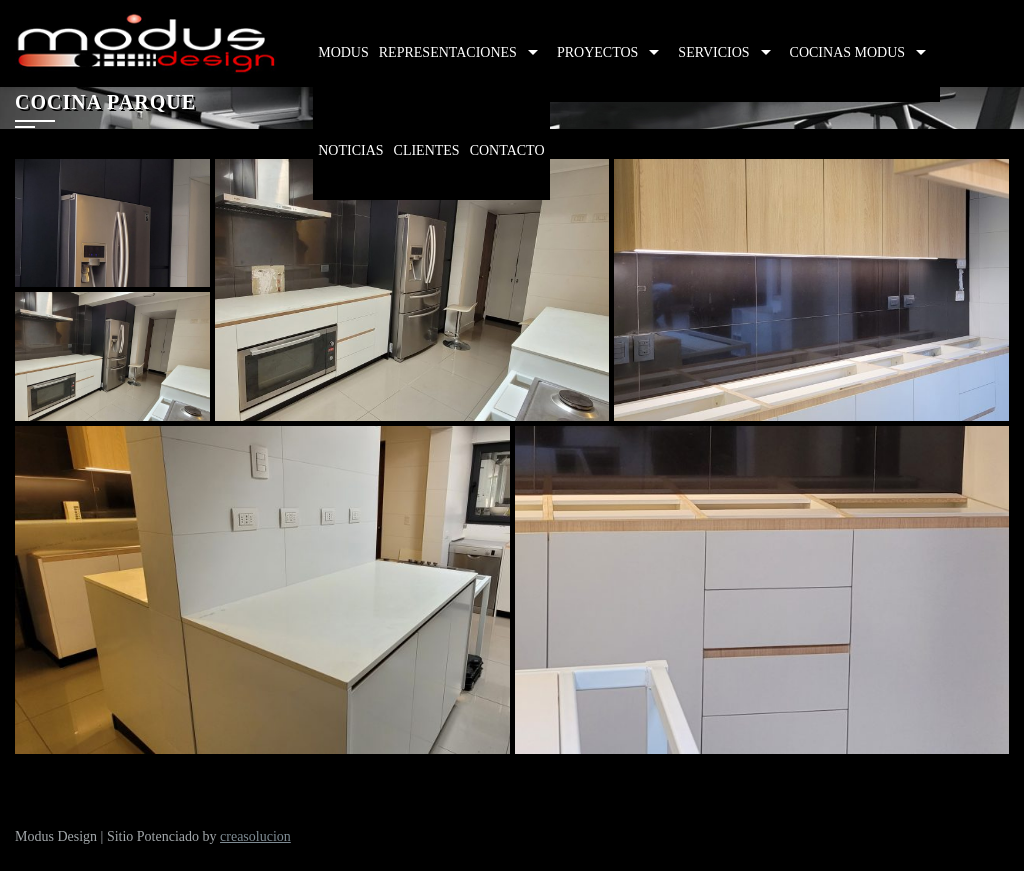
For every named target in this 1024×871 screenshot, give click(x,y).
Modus (343, 52)
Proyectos (597, 52)
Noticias (350, 150)
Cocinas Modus (848, 52)
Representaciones (448, 52)
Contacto (507, 150)
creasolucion (255, 836)
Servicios (713, 52)
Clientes (427, 150)
